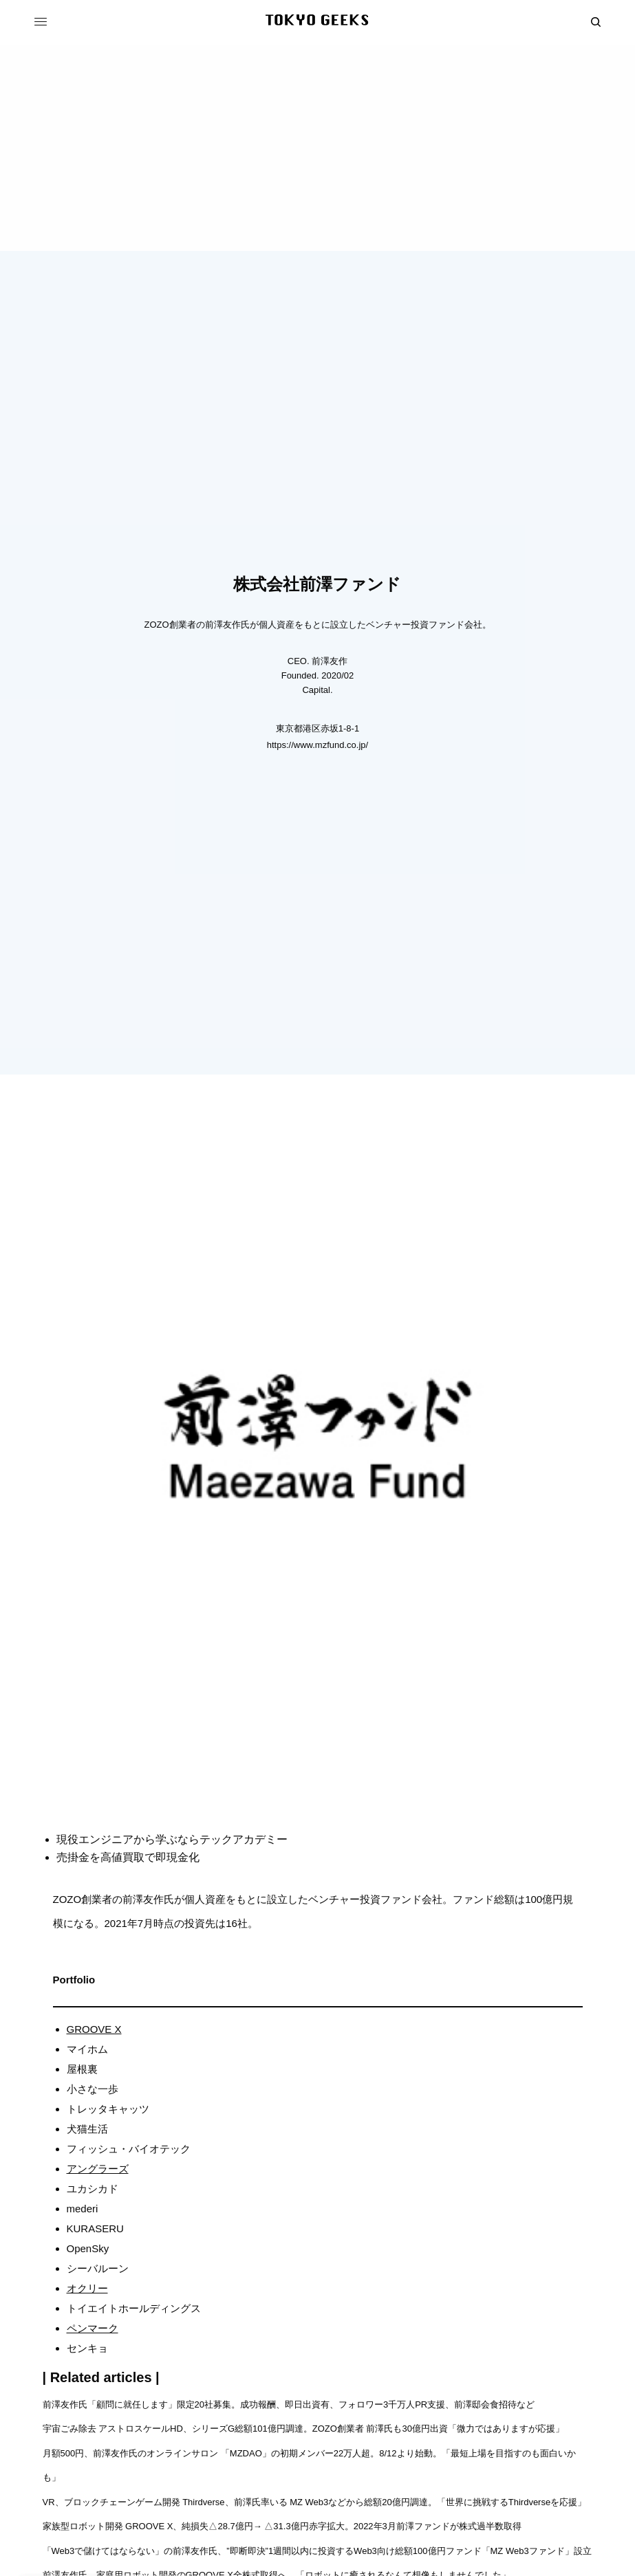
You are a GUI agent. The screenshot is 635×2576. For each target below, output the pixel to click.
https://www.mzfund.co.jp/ (317, 745)
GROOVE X (94, 2029)
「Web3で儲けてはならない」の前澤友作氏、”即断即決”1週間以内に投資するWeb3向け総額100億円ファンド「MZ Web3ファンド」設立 (317, 2551)
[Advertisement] (317, 148)
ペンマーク (92, 2328)
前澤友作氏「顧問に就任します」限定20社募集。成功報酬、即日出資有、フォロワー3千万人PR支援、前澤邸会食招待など (289, 2404)
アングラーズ (98, 2169)
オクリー (87, 2288)
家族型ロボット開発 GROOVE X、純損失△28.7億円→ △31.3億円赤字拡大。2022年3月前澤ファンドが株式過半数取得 (283, 2526)
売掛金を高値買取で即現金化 (128, 1857)
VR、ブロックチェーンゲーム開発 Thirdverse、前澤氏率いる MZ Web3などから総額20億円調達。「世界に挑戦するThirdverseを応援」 (316, 2502)
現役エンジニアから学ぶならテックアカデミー (172, 1839)
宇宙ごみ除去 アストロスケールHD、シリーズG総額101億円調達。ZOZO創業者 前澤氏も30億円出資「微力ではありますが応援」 (303, 2428)
